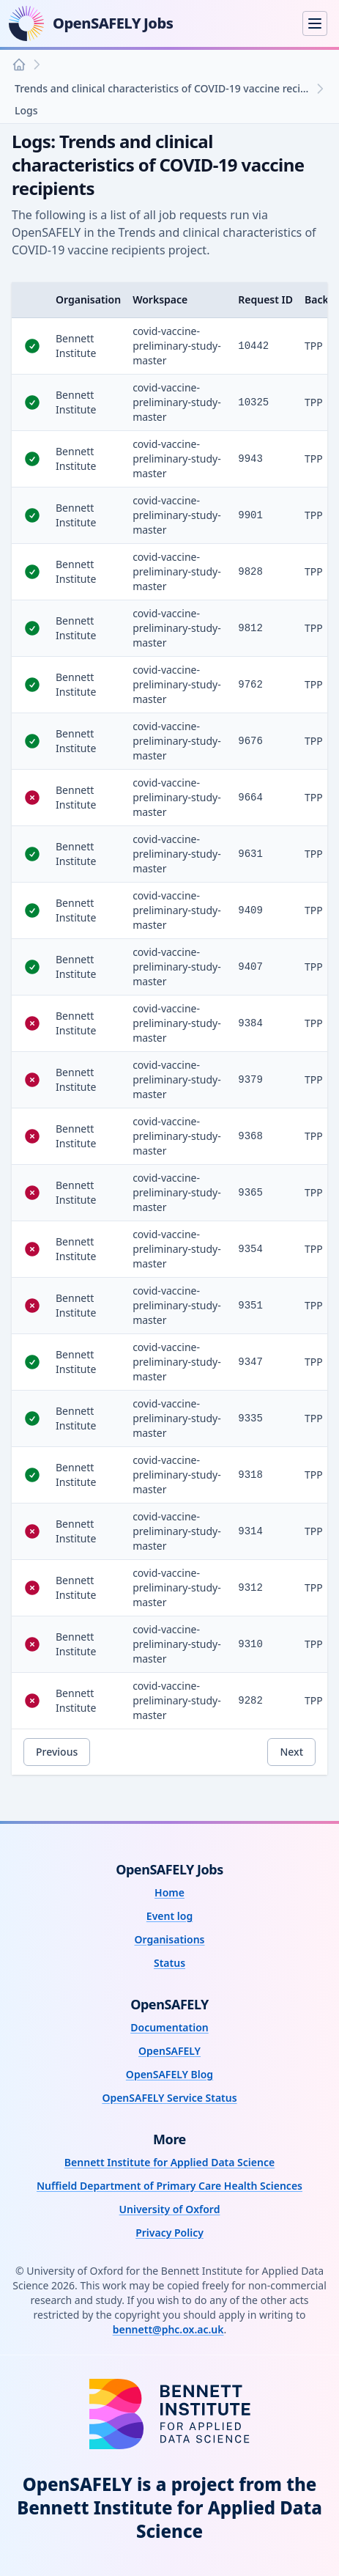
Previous (57, 1752)
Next (291, 1752)
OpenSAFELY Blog (169, 2074)
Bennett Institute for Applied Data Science (169, 2162)
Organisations (169, 1939)
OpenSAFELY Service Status (169, 2098)
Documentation (169, 2027)
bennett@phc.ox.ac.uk (168, 2329)
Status (169, 1963)
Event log (169, 1916)
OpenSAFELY (169, 2051)
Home (169, 1892)
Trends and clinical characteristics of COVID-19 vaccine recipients (164, 88)
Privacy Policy (169, 2233)
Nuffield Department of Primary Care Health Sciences (169, 2186)
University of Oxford (169, 2209)
